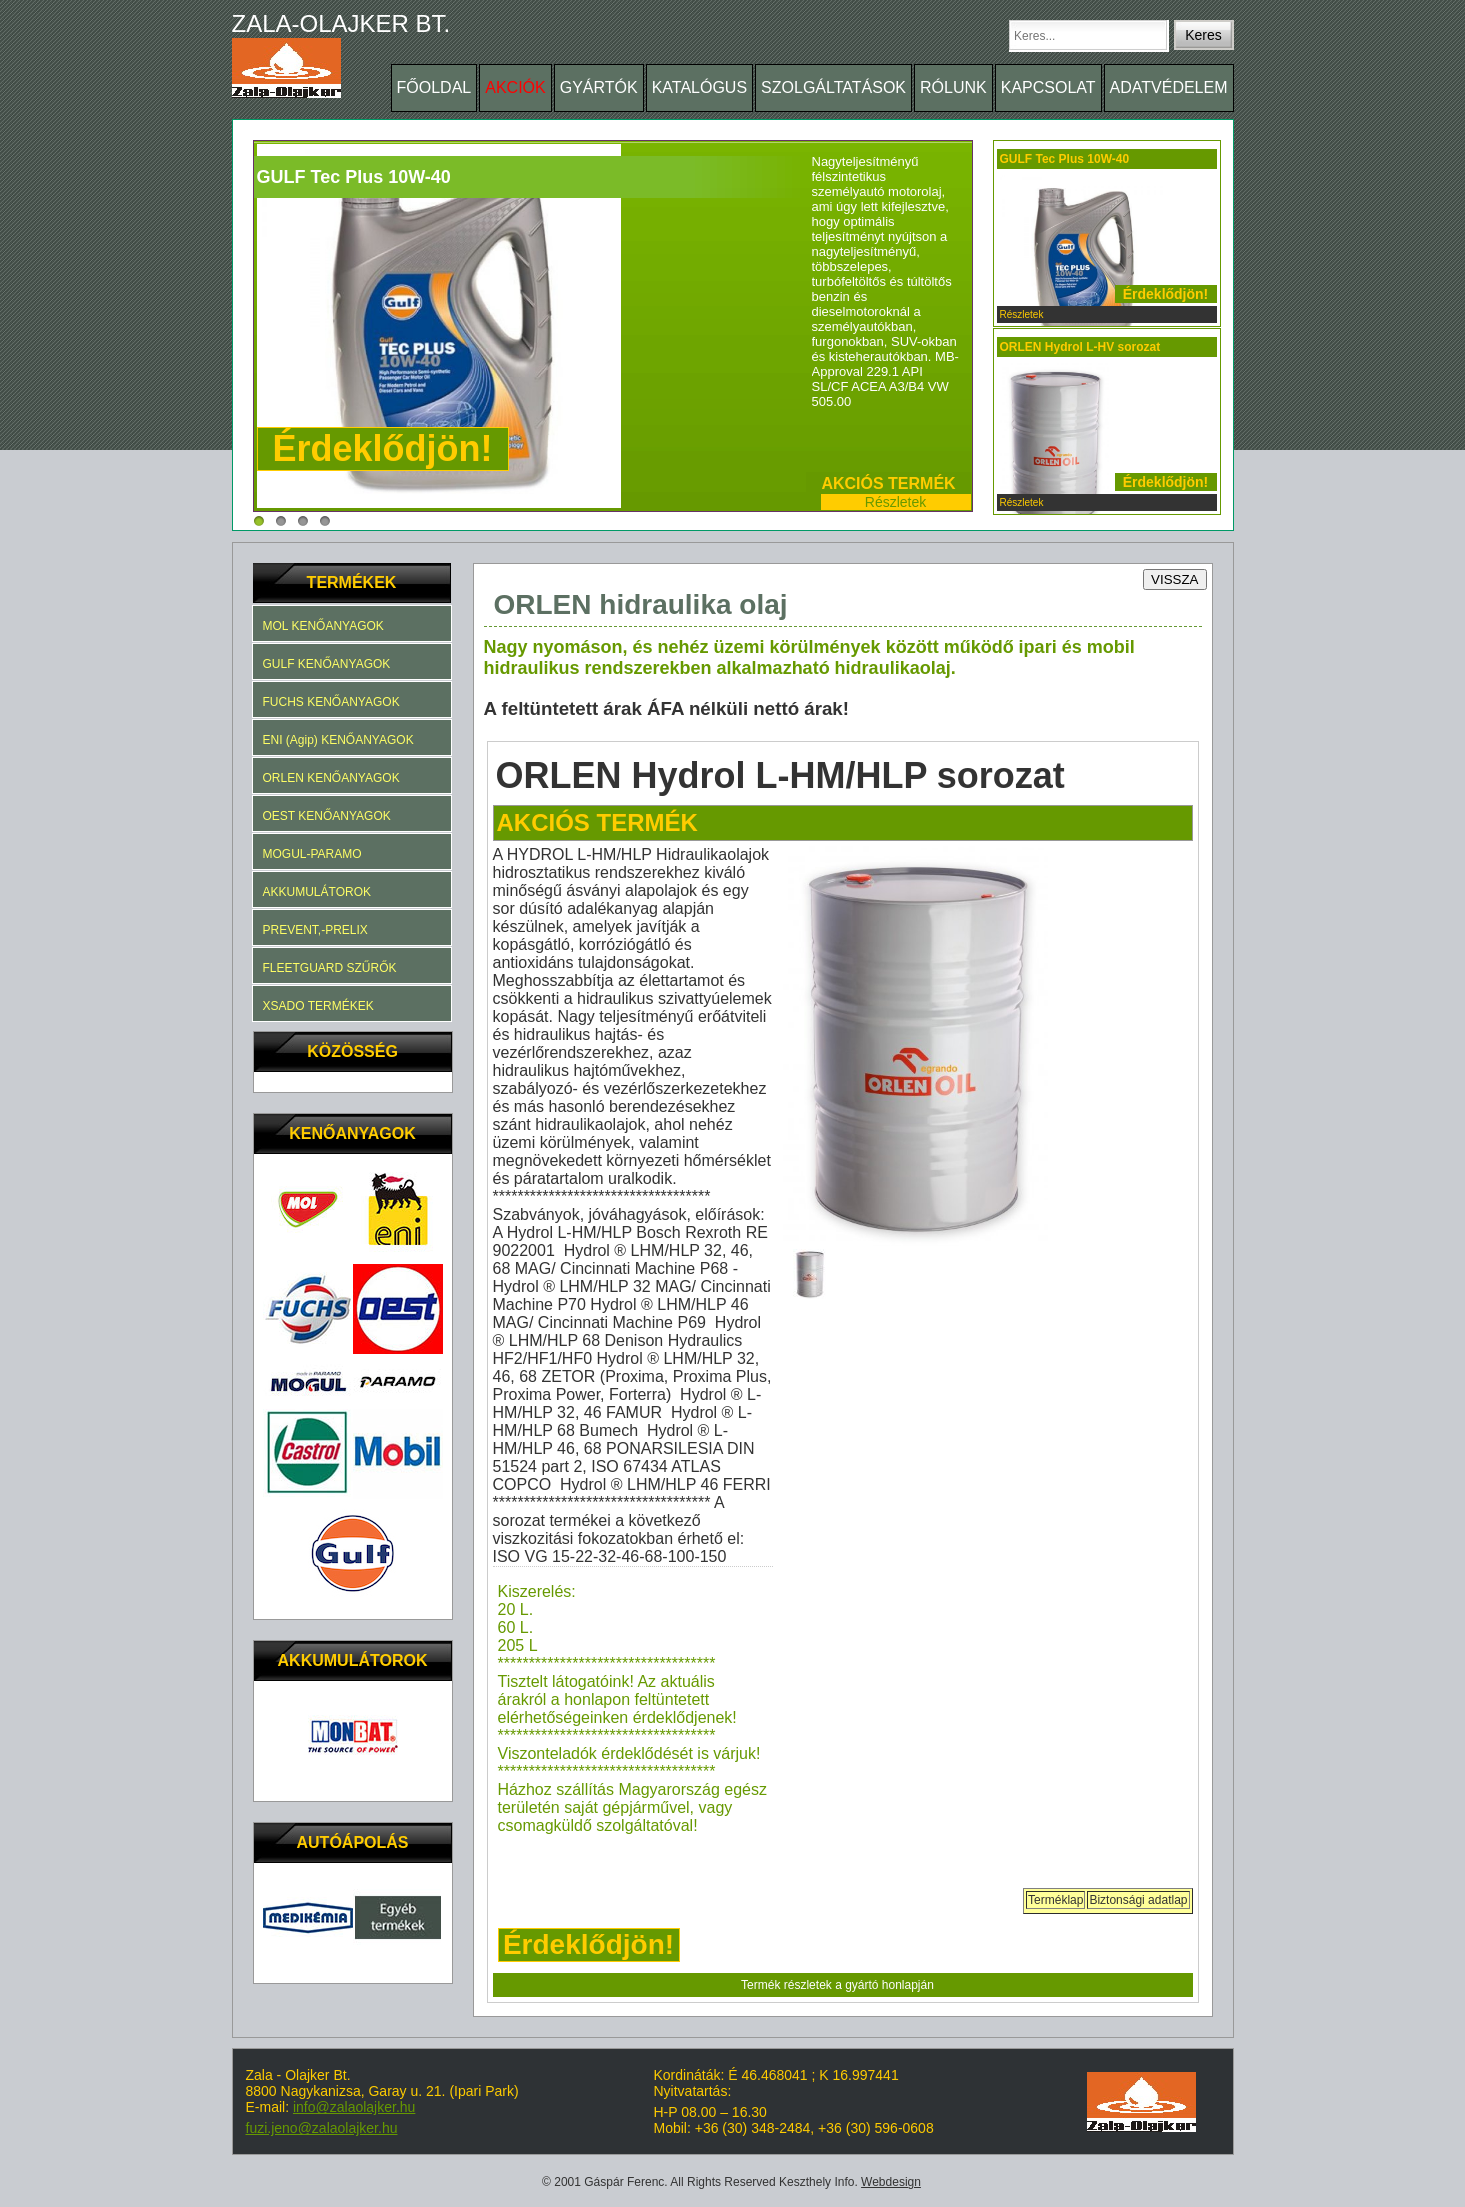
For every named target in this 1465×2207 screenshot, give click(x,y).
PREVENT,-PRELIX (315, 930)
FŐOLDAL (434, 87)
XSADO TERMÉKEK (318, 1006)
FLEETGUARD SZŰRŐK (330, 968)
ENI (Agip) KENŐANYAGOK (338, 740)
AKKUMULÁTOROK (317, 892)
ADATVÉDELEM (1169, 87)
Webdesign (891, 2182)
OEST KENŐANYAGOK (327, 816)
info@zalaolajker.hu (354, 2107)
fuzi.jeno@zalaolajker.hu (322, 2128)
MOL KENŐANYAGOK (323, 626)
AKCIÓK (515, 87)
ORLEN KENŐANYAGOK (331, 778)
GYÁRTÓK (599, 87)
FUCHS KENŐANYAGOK (331, 702)
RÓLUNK (953, 87)
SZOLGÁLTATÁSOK (833, 87)
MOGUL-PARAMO (312, 854)
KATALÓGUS (699, 87)
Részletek (895, 502)
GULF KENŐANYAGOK (327, 664)
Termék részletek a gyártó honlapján (837, 1985)
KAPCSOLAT (1048, 87)
